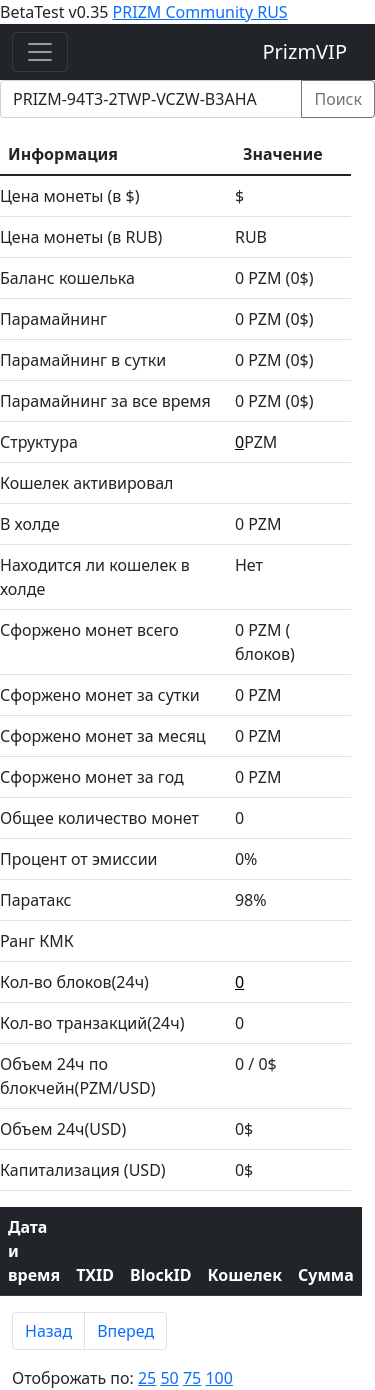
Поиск (338, 99)
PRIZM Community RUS (200, 12)
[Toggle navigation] (40, 52)
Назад (48, 1331)
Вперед (125, 1331)
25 (147, 1378)
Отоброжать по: (122, 1378)
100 (218, 1378)
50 (169, 1378)
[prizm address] (151, 99)
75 (192, 1378)
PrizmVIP (305, 51)
